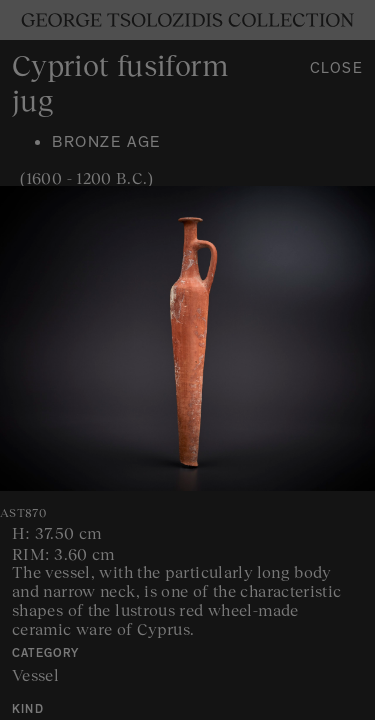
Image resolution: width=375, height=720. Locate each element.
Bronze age (106, 144)
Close (337, 70)
